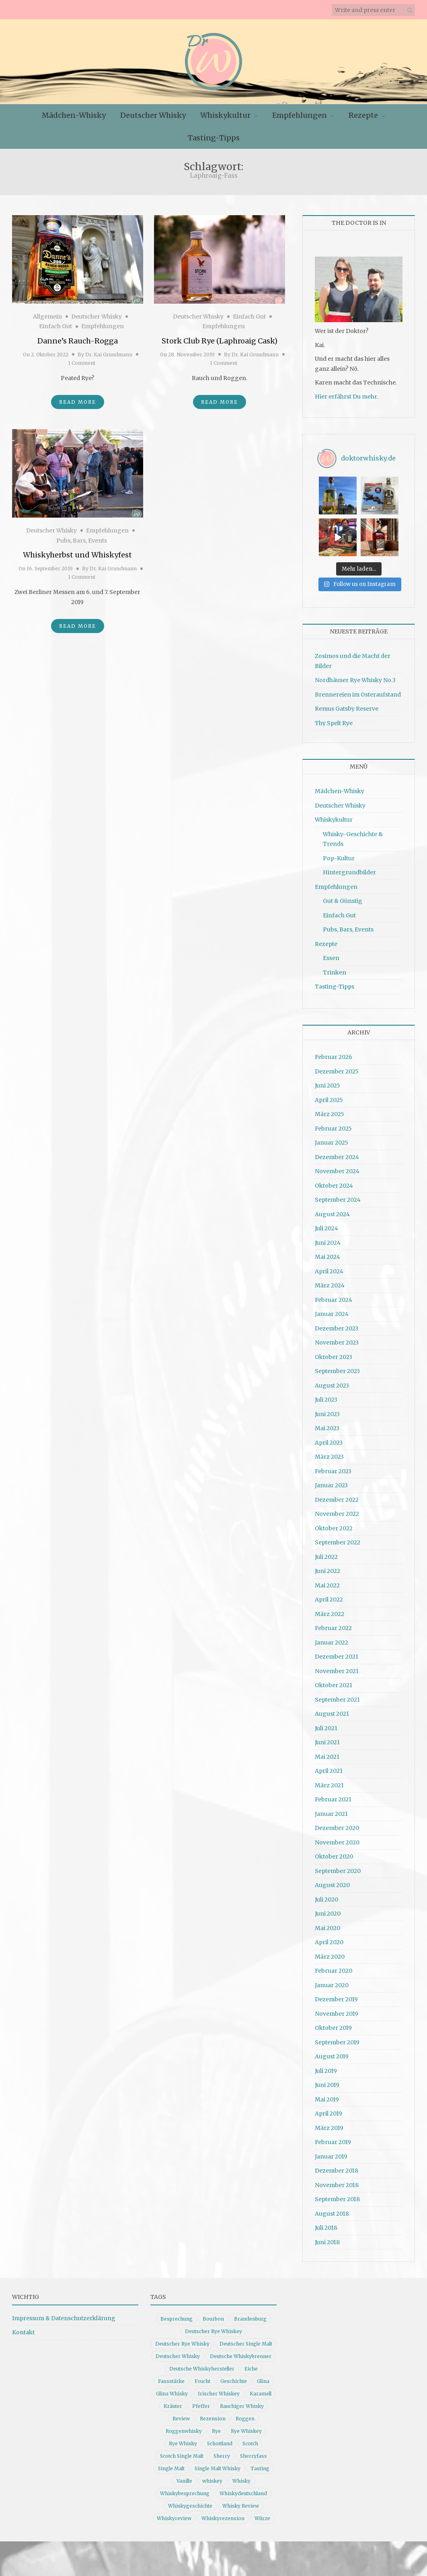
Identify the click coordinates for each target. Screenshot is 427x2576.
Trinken (334, 968)
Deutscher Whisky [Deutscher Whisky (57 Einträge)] (178, 2351)
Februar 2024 (333, 1295)
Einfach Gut (55, 326)
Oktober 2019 (333, 2023)
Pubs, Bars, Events (81, 540)
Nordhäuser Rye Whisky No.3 (355, 675)
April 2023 (329, 1437)
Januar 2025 (331, 1138)
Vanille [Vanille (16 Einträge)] (184, 2476)
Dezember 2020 (337, 1823)
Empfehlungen (299, 115)
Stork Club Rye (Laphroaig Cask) (219, 340)
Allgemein (47, 316)
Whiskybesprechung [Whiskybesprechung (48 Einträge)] (184, 2489)
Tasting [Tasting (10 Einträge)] (259, 2464)
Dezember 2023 (336, 1323)
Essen (331, 953)
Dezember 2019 (336, 1994)
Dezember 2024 (337, 1152)
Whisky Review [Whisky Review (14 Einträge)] (240, 2501)
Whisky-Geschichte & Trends (353, 834)
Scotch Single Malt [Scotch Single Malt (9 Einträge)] (181, 2451)
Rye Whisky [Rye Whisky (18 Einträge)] (183, 2439)
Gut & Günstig (342, 896)
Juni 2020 (328, 1909)
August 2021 (332, 1709)
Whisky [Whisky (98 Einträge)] (241, 2476)
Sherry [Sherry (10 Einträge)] (222, 2451)
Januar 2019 (331, 2151)
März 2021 (329, 1780)
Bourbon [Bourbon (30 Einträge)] (213, 2314)
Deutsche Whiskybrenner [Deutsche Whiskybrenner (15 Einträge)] (240, 2351)
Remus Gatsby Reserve (346, 704)
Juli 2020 (326, 1894)
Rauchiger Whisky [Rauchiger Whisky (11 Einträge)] (242, 2401)
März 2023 (329, 1452)
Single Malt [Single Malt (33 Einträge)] (171, 2464)
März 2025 (329, 1109)
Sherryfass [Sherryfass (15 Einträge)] (253, 2451)
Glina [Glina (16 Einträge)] (263, 2376)
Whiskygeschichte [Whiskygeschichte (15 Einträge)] (190, 2501)
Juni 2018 (327, 2237)
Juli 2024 (326, 1223)
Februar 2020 (333, 1966)
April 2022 (329, 1595)
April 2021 (329, 1766)
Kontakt (23, 2327)
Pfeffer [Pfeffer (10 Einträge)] (201, 2401)
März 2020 (330, 1951)
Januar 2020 (332, 1980)
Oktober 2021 (333, 1680)
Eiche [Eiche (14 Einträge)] (251, 2364)
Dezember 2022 (337, 1495)
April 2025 (329, 1095)
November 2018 (337, 2180)
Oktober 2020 (334, 1852)
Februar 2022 (333, 1623)
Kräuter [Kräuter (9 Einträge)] (173, 2401)
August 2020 (332, 1880)
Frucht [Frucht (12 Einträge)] (202, 2376)
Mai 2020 (327, 1923)
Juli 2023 (326, 1395)
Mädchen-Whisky (74, 115)
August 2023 (332, 1380)
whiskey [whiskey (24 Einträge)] (212, 2476)
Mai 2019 (327, 2094)
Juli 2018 (326, 2223)
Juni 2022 (327, 1566)
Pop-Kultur (339, 853)
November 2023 (337, 1338)
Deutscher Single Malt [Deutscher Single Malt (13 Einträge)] (246, 2339)
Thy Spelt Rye (334, 718)
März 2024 (330, 1281)
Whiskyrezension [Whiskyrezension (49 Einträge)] (222, 2513)
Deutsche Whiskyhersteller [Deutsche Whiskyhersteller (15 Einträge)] (201, 2364)
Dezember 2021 (336, 1652)
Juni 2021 (327, 1737)
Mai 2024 (327, 1252)
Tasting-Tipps (214, 137)
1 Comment (81, 363)
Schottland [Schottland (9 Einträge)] (219, 2439)
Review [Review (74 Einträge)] (181, 2414)
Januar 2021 (331, 1809)
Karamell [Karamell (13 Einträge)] (260, 2389)
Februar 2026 (333, 1052)
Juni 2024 (328, 1238)
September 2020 (338, 1866)
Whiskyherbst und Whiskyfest (77, 554)
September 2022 (337, 1538)
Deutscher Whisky (153, 115)
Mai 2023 (327, 1423)
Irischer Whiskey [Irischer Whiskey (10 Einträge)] (219, 2389)
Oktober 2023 (333, 1352)
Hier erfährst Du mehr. (346, 396)
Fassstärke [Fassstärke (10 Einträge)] (171, 2376)
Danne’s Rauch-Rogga (77, 340)
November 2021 (337, 1666)
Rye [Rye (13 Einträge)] (216, 2426)
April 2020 (329, 1937)
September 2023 (337, 1366)
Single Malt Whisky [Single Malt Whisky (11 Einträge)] (217, 2464)
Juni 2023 (327, 1409)
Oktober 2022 (334, 1523)
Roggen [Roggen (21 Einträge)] (245, 2414)
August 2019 (332, 2052)
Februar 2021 (333, 1795)
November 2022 (337, 1509)
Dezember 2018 (336, 2166)
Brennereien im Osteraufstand (358, 689)
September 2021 (337, 1694)
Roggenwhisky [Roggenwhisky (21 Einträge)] (184, 2426)
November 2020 (337, 1837)
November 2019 (336, 2009)
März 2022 (329, 1609)
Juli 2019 (326, 2066)
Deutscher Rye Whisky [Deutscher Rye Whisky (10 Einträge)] (182, 2339)
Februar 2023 (333, 1466)
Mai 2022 (327, 1580)
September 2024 (338, 1195)
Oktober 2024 (334, 1180)
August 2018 (332, 2208)
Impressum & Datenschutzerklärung (63, 2313)
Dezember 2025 (337, 1066)
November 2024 (337, 1166)
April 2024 (329, 1266)
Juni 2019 (327, 2080)
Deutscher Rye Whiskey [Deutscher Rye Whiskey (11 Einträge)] (213, 2326)
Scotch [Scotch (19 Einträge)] (250, 2439)
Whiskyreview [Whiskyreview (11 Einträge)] (174, 2513)
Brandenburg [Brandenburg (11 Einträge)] (250, 2314)
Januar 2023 (331, 1480)
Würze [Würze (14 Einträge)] (262, 2513)
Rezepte (363, 115)
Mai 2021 (327, 1752)
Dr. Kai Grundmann (108, 355)
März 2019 (329, 2123)
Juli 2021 (326, 1723)
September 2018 (337, 2194)
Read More (77, 402)
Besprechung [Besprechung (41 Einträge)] (176, 2314)
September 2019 (337, 2037)
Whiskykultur (225, 115)
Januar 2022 (331, 1637)
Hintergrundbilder (349, 868)
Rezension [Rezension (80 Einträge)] (213, 2414)
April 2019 (328, 2109)
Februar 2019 (333, 2137)
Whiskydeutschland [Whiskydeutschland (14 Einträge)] (243, 2489)
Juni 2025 (327, 1081)
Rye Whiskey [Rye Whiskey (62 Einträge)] (246, 2426)
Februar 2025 (333, 1123)
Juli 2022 (326, 1552)
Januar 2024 (332, 1309)
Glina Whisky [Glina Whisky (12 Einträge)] (172, 2389)
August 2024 (332, 1209)
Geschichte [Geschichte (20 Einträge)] (233, 2376)
